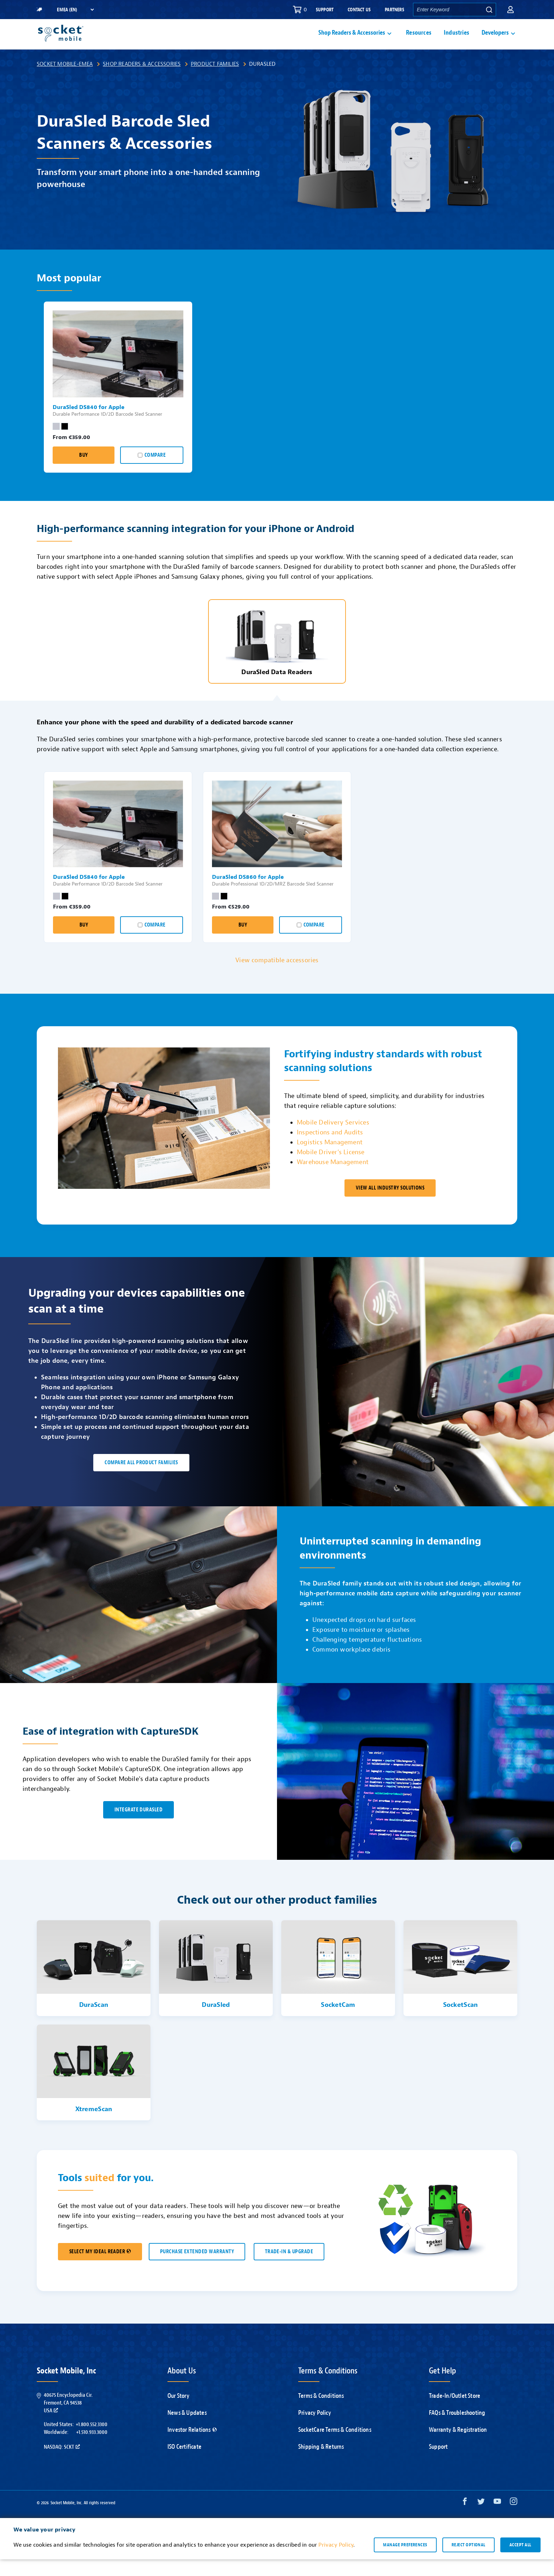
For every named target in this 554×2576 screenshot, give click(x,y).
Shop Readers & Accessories (142, 80)
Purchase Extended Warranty (197, 2268)
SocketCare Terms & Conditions (334, 2446)
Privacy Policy (314, 2429)
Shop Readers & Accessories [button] (351, 41)
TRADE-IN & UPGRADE (289, 2268)
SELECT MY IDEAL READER (100, 2268)
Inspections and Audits (330, 1149)
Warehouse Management (333, 1179)
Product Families (215, 80)
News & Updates (187, 2429)
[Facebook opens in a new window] (464, 2520)
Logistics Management (330, 1159)
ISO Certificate (184, 2463)
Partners (394, 10)
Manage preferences (405, 2561)
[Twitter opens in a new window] (481, 2520)
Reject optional (468, 2561)
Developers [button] (495, 41)
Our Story (178, 2412)
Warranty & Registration (458, 2446)
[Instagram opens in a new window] (513, 2520)
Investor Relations (192, 2446)
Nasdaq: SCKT (62, 2463)
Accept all (520, 2561)
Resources (418, 41)
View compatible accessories (276, 977)
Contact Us (359, 10)
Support (325, 10)
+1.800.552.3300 (91, 2440)
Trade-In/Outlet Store (454, 2412)
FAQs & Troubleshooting (457, 2429)
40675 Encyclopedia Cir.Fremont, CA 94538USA (68, 2419)
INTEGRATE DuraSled (138, 1826)
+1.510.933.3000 (91, 2448)
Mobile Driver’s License (331, 1169)
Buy (83, 471)
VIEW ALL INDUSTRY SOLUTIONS (390, 1204)
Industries (456, 41)
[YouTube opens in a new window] (497, 2520)
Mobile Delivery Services (333, 1139)
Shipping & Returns (321, 2463)
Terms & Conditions (321, 2412)
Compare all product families (141, 1479)
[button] (510, 9)
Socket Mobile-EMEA (65, 80)
